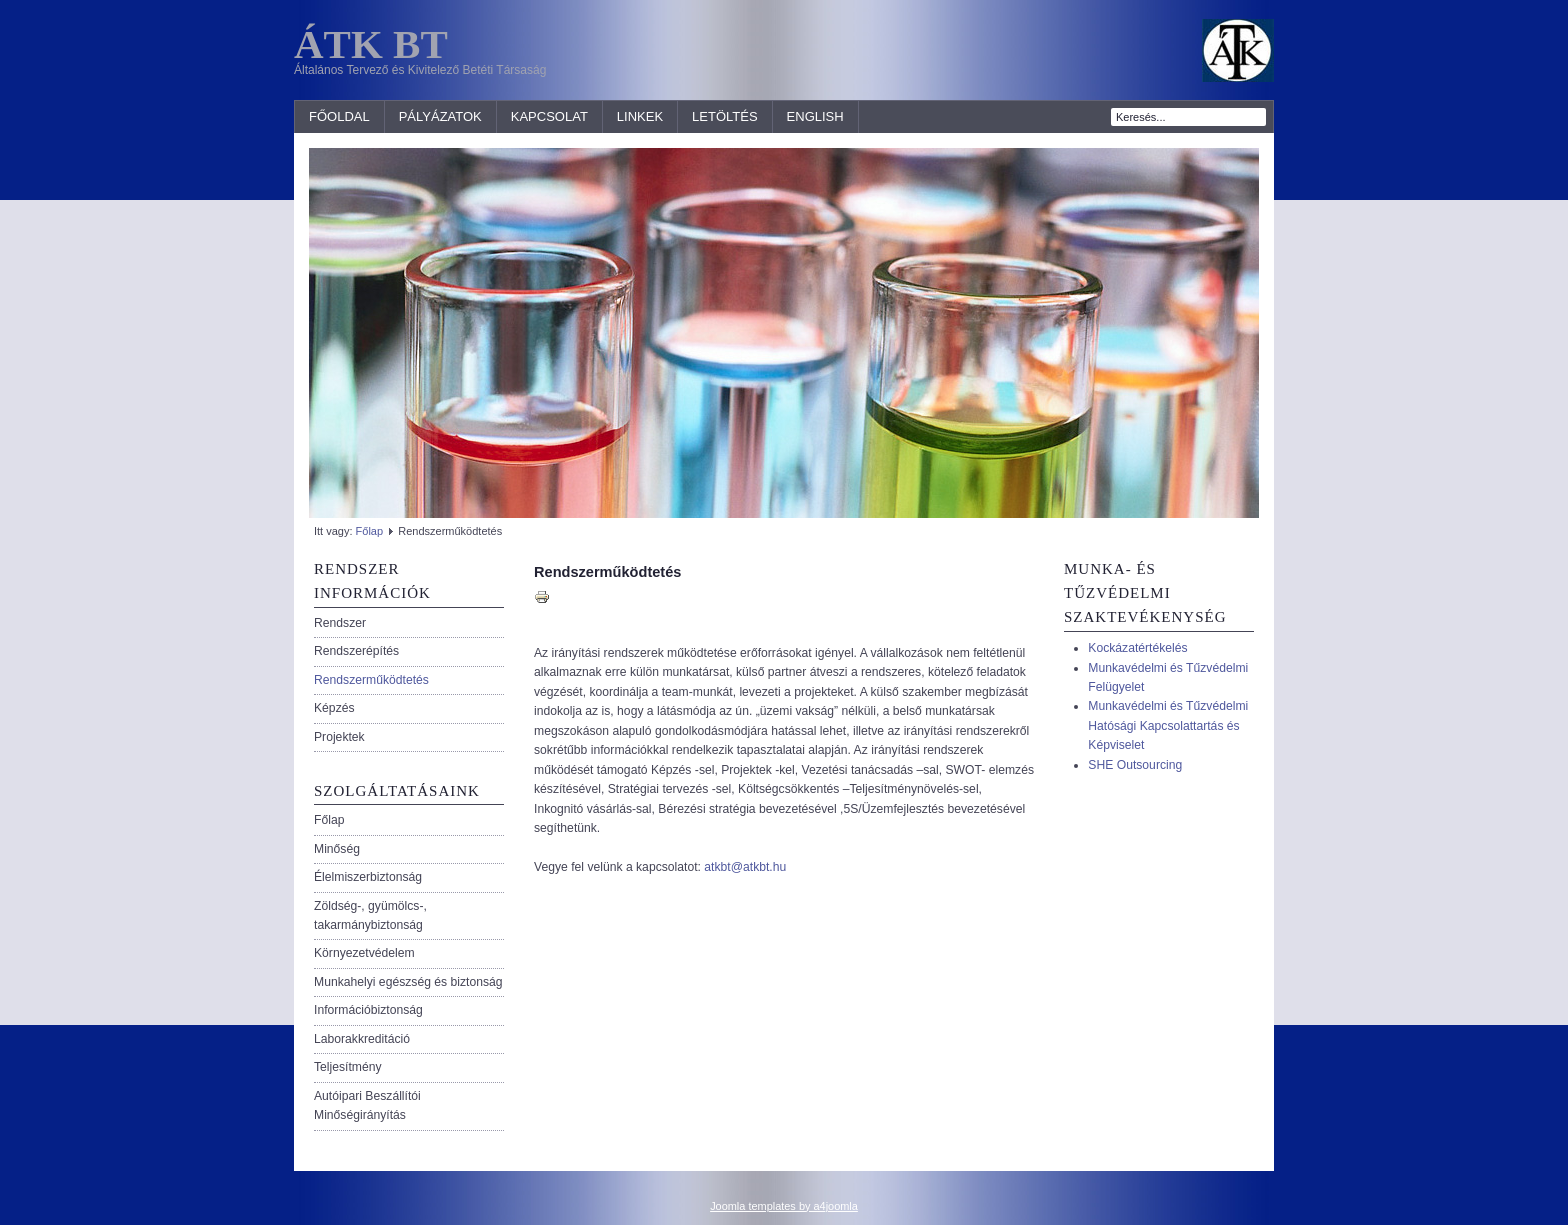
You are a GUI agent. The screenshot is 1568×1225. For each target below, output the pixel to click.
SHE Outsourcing (1135, 765)
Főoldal (339, 116)
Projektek (339, 737)
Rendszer (340, 623)
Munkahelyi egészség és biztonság (408, 982)
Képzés (334, 708)
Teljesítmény (348, 1067)
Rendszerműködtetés (371, 680)
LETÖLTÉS (725, 116)
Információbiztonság (368, 1010)
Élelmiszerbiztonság (368, 877)
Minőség (337, 849)
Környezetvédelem (364, 953)
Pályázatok (440, 116)
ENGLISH (815, 116)
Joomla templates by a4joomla (784, 1206)
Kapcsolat (549, 116)
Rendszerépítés (356, 651)
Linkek (640, 116)
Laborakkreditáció (362, 1039)
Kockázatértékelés (1137, 648)
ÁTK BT (371, 44)
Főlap (370, 531)
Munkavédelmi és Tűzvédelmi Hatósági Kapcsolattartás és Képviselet (1168, 725)
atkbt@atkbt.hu (745, 867)
